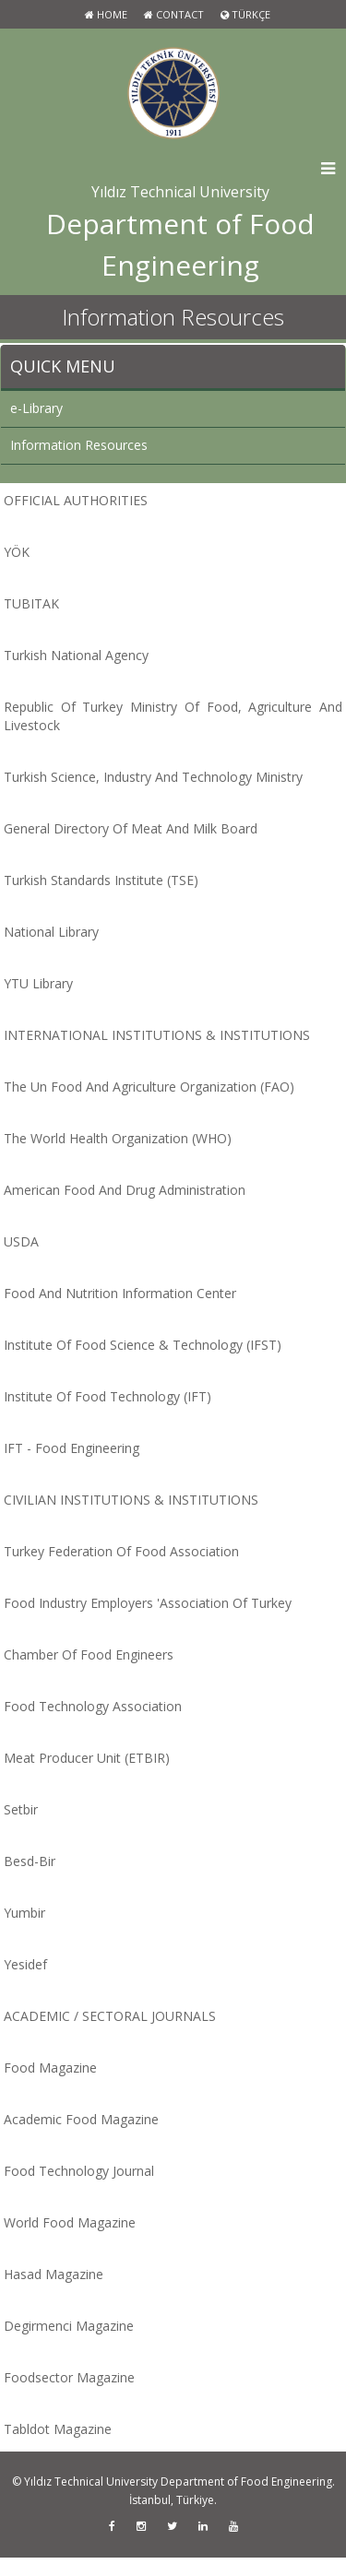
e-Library (36, 408)
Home (106, 14)
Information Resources (79, 445)
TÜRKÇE (245, 14)
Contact (174, 14)
